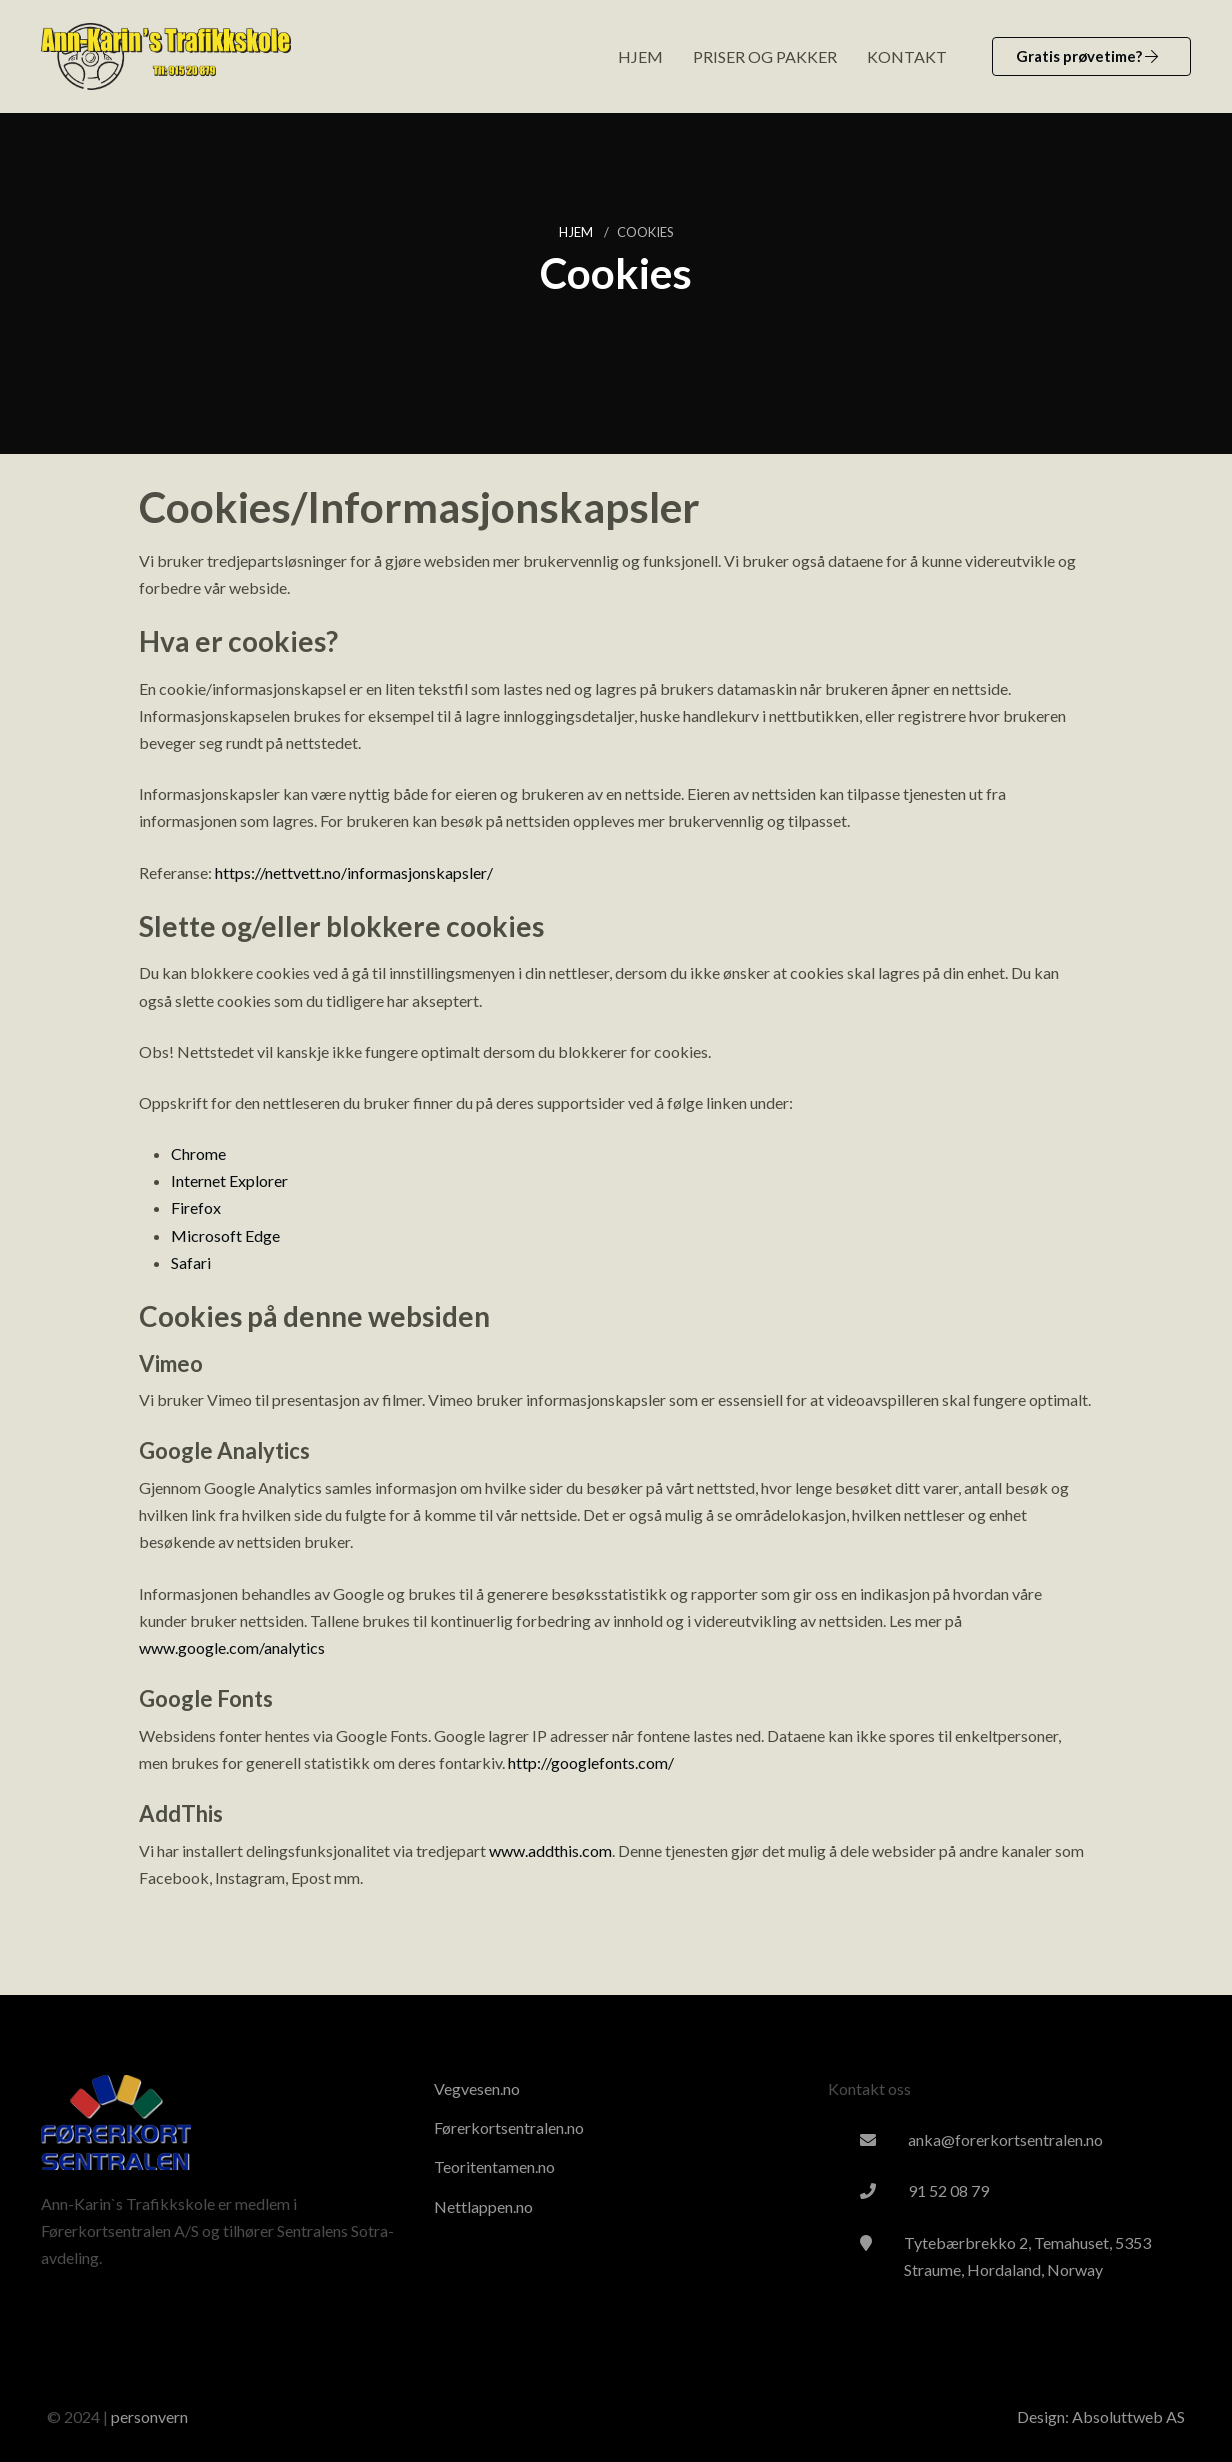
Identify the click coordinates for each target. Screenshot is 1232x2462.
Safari (191, 1262)
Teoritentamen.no (494, 2166)
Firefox (196, 1207)
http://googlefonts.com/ (591, 1762)
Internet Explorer (229, 1180)
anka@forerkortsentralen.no (1005, 2139)
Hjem (577, 232)
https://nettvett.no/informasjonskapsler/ (354, 872)
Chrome (198, 1153)
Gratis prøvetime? (1087, 56)
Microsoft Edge (225, 1235)
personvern (149, 2416)
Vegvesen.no (477, 2088)
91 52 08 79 (948, 2190)
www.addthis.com (550, 1850)
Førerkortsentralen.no (509, 2127)
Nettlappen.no (483, 2206)
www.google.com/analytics (232, 1647)
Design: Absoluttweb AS (1101, 2416)
